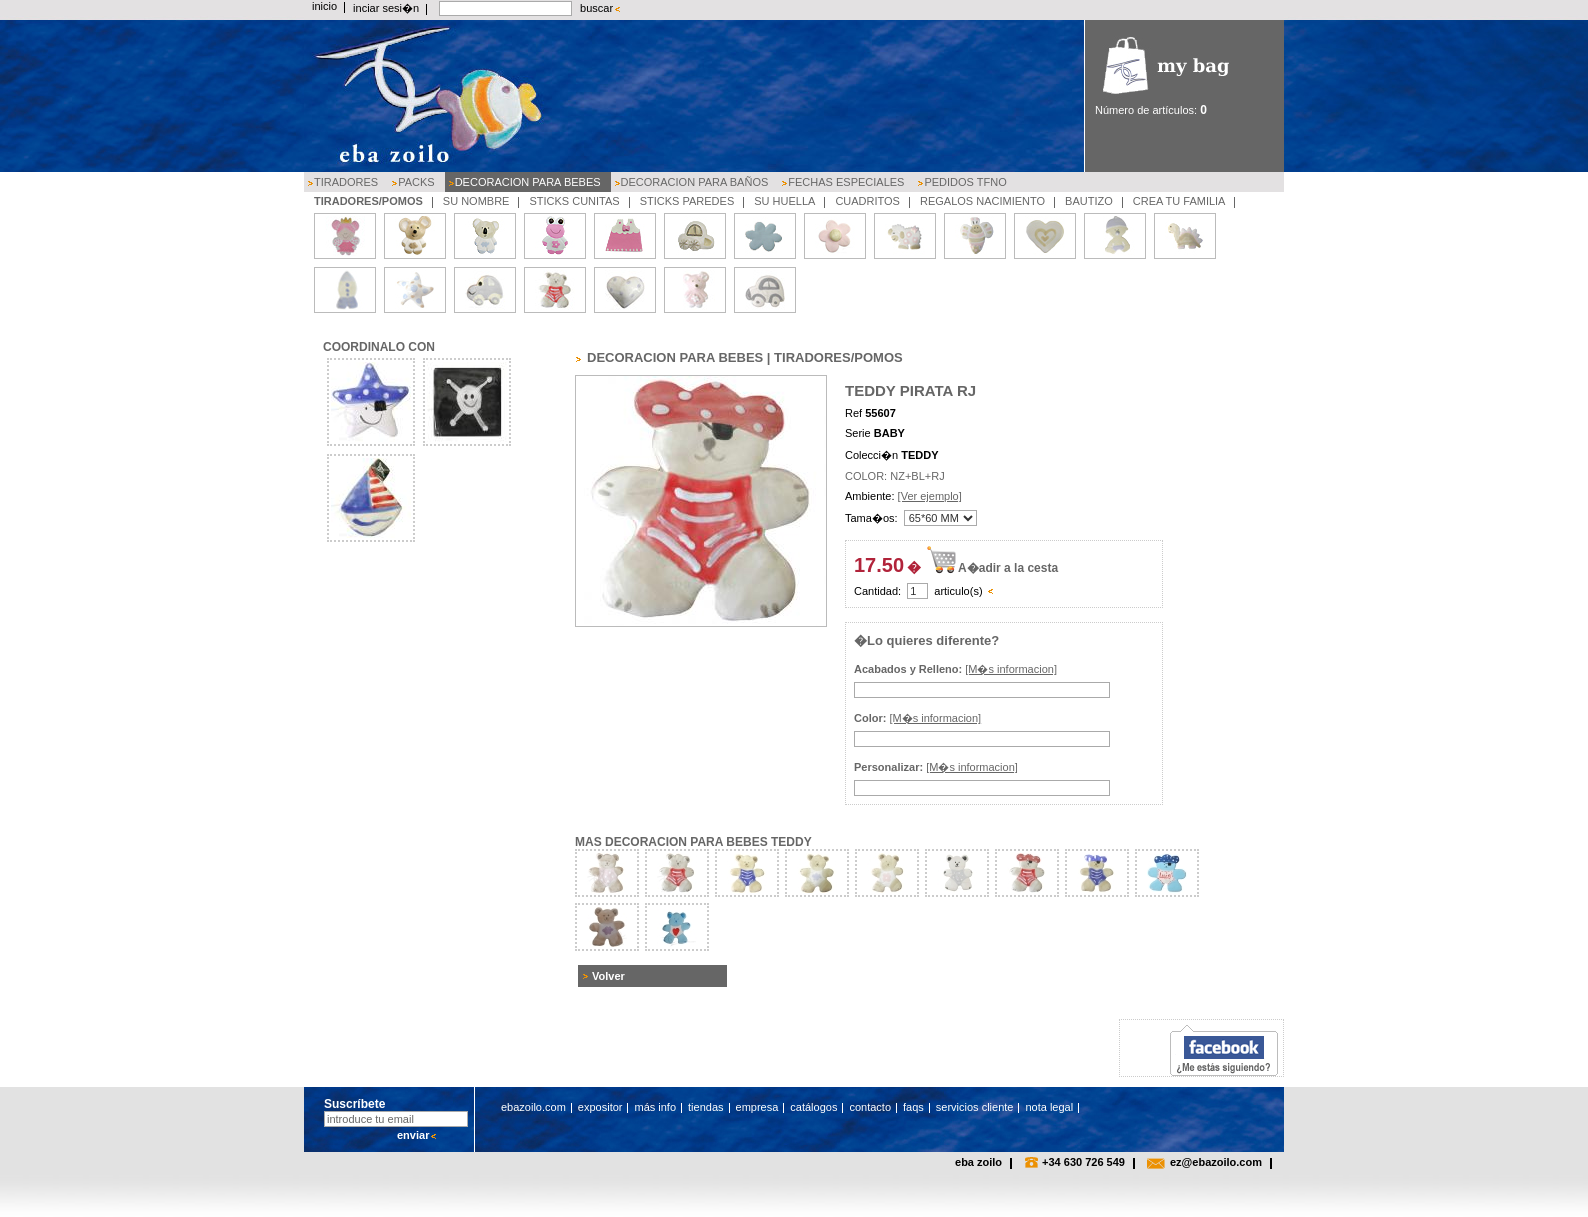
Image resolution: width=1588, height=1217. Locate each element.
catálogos (813, 1107)
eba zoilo (978, 1162)
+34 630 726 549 (1083, 1162)
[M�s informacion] (1011, 669)
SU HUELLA (784, 201)
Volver (608, 976)
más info (655, 1107)
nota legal (1049, 1107)
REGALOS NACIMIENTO (982, 201)
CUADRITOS (867, 201)
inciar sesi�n (386, 8)
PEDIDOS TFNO (965, 182)
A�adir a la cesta (1008, 568)
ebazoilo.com (533, 1107)
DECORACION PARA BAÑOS (695, 182)
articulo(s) (958, 591)
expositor (600, 1107)
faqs (913, 1107)
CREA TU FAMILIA (1179, 201)
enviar (413, 1135)
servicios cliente (975, 1107)
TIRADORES (346, 182)
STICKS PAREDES (687, 201)
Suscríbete (354, 1104)
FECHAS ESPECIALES (846, 182)
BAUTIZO (1089, 201)
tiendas (705, 1107)
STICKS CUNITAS (574, 201)
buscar (596, 8)
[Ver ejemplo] (930, 496)
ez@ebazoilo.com (1216, 1162)
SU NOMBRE (476, 201)
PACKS (416, 182)
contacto (870, 1107)
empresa (757, 1107)
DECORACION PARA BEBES (528, 182)
